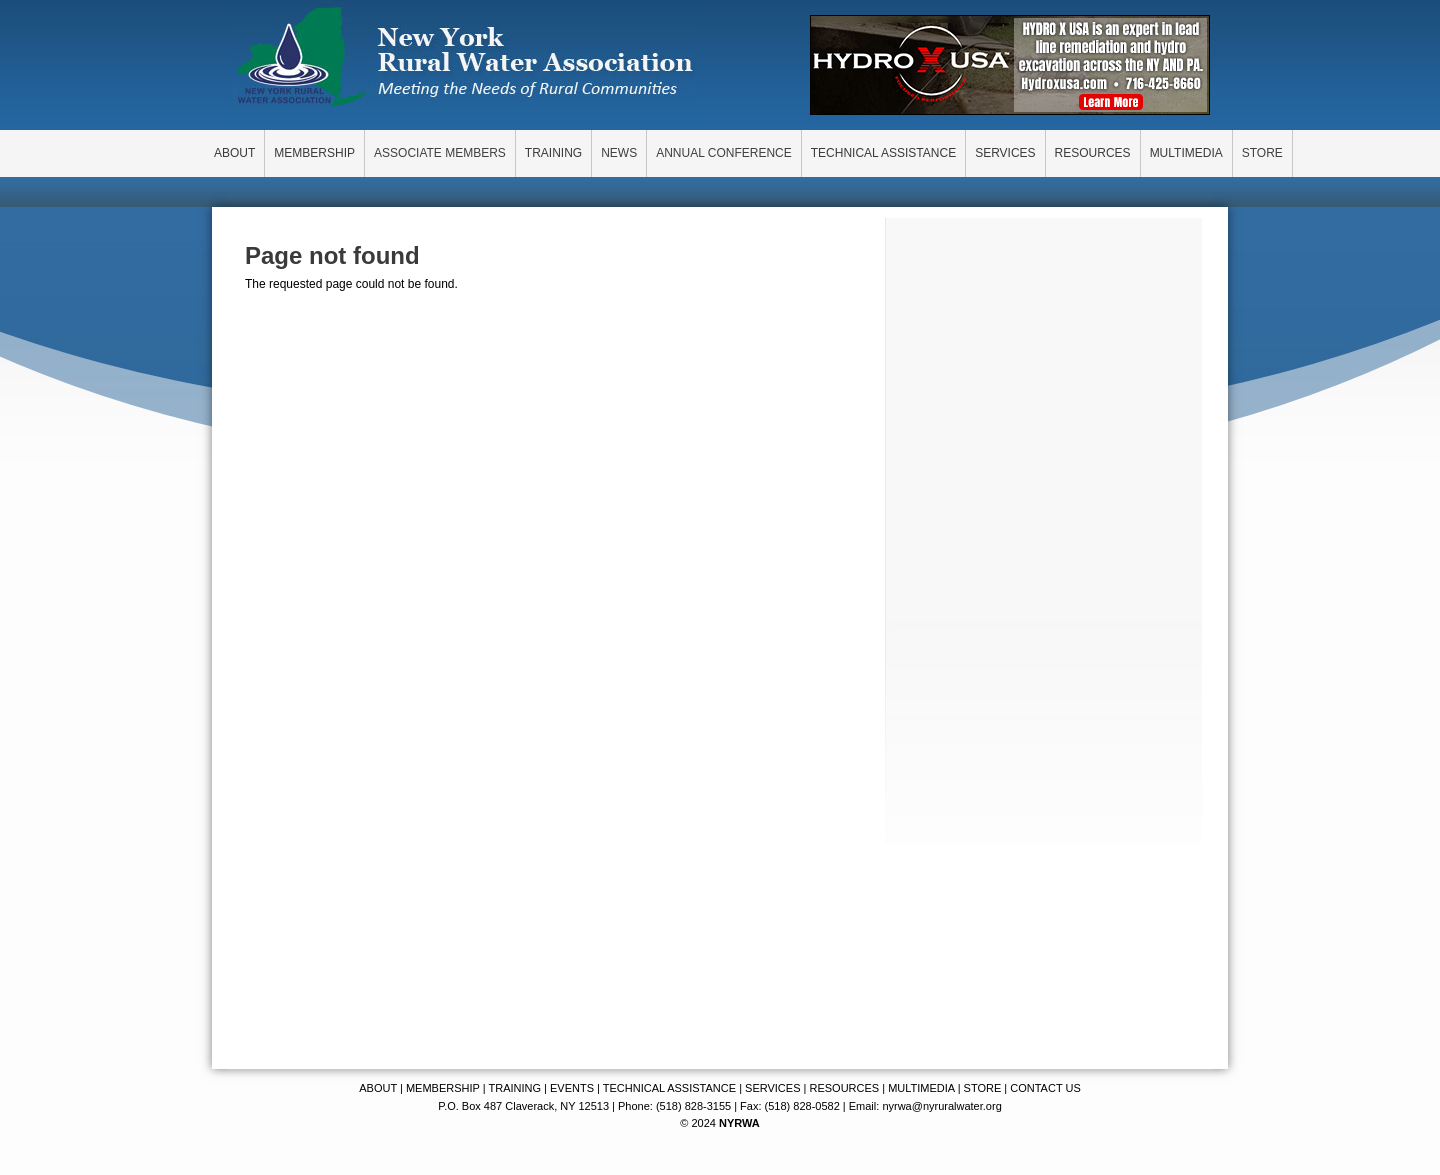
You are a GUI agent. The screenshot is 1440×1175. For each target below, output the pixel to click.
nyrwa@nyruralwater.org (941, 1106)
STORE (983, 1088)
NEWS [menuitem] (619, 153)
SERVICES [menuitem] (1005, 153)
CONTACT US (1045, 1088)
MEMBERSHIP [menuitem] (314, 153)
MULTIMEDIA (921, 1088)
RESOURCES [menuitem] (1093, 153)
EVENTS (572, 1088)
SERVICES (772, 1088)
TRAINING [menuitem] (553, 153)
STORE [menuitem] (1262, 153)
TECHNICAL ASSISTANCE (669, 1088)
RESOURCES (844, 1088)
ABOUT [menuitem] (234, 153)
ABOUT (378, 1088)
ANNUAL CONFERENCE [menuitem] (724, 153)
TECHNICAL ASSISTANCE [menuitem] (883, 153)
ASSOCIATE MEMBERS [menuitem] (440, 153)
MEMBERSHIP (443, 1088)
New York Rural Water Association (465, 60)
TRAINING (514, 1088)
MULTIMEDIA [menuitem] (1186, 153)
